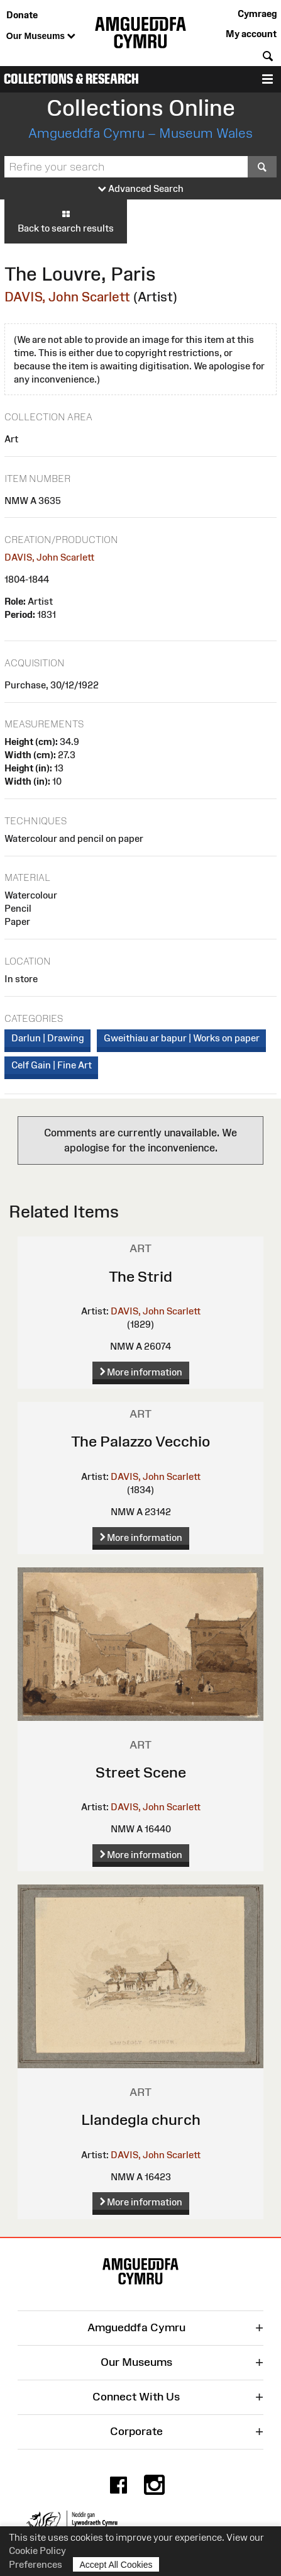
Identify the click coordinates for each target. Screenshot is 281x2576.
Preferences (35, 2564)
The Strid (140, 1276)
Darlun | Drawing (47, 1038)
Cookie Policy (37, 2550)
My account (251, 33)
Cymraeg (257, 13)
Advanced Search (141, 189)
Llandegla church (141, 2119)
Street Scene (141, 1772)
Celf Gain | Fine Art (51, 1065)
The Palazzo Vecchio (140, 1441)
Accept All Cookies (116, 2564)
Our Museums (40, 36)
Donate (22, 14)
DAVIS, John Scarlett (67, 296)
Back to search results (66, 220)
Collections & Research (71, 78)
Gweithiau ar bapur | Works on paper (182, 1038)
